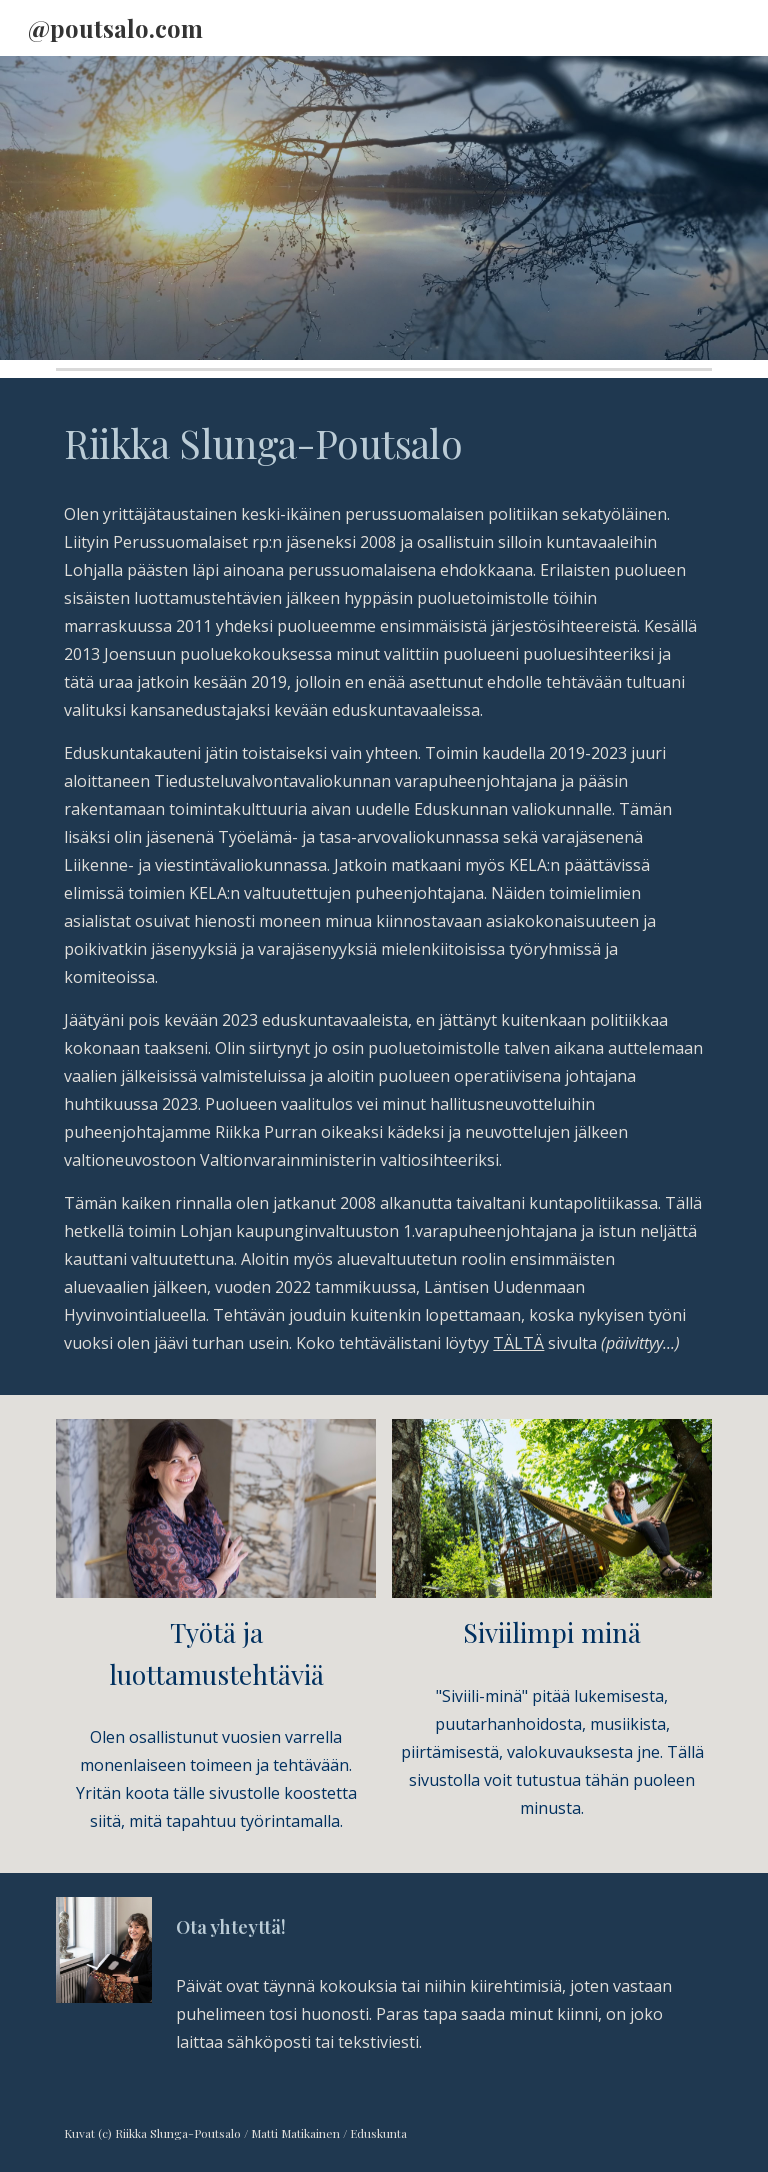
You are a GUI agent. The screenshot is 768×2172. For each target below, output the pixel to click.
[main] (383, 444)
